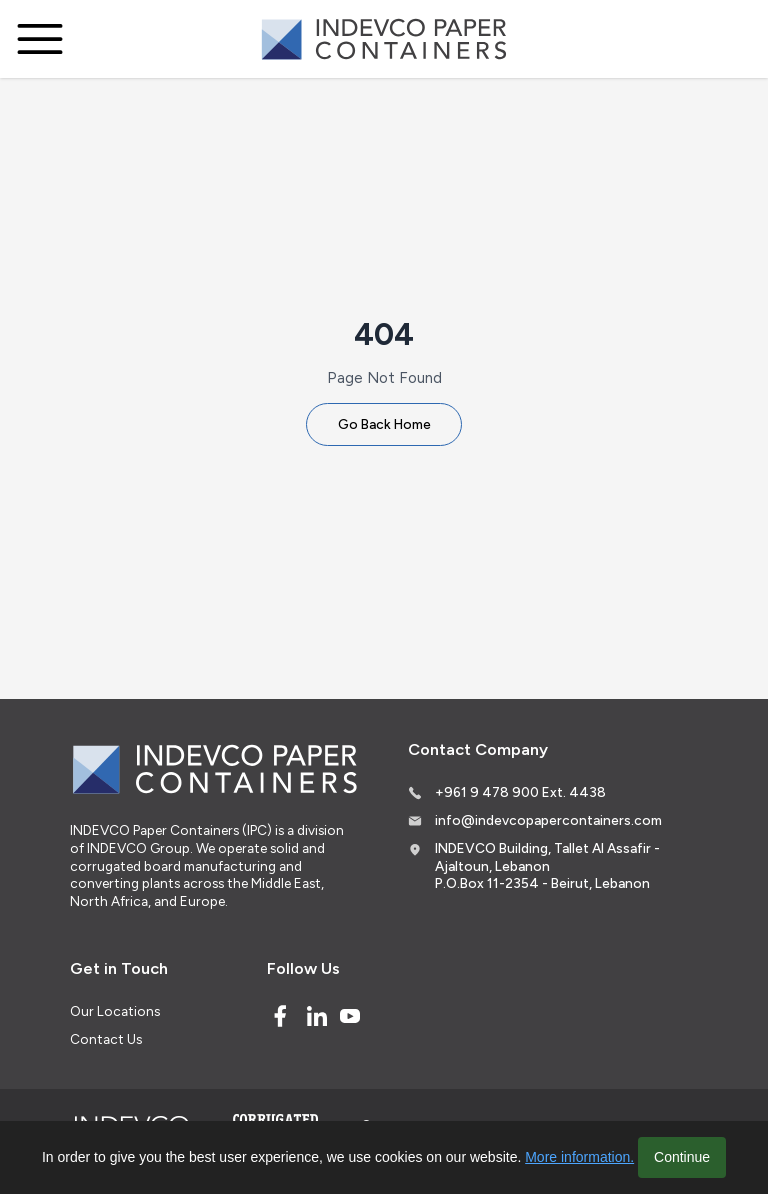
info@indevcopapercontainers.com (548, 820)
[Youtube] (350, 1016)
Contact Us (106, 1039)
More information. (579, 1157)
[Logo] (384, 39)
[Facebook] (280, 1016)
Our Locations (115, 1011)
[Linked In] (317, 1016)
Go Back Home (384, 424)
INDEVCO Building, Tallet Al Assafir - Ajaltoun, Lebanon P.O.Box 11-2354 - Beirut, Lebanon (547, 865)
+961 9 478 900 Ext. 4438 (520, 792)
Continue (682, 1157)
